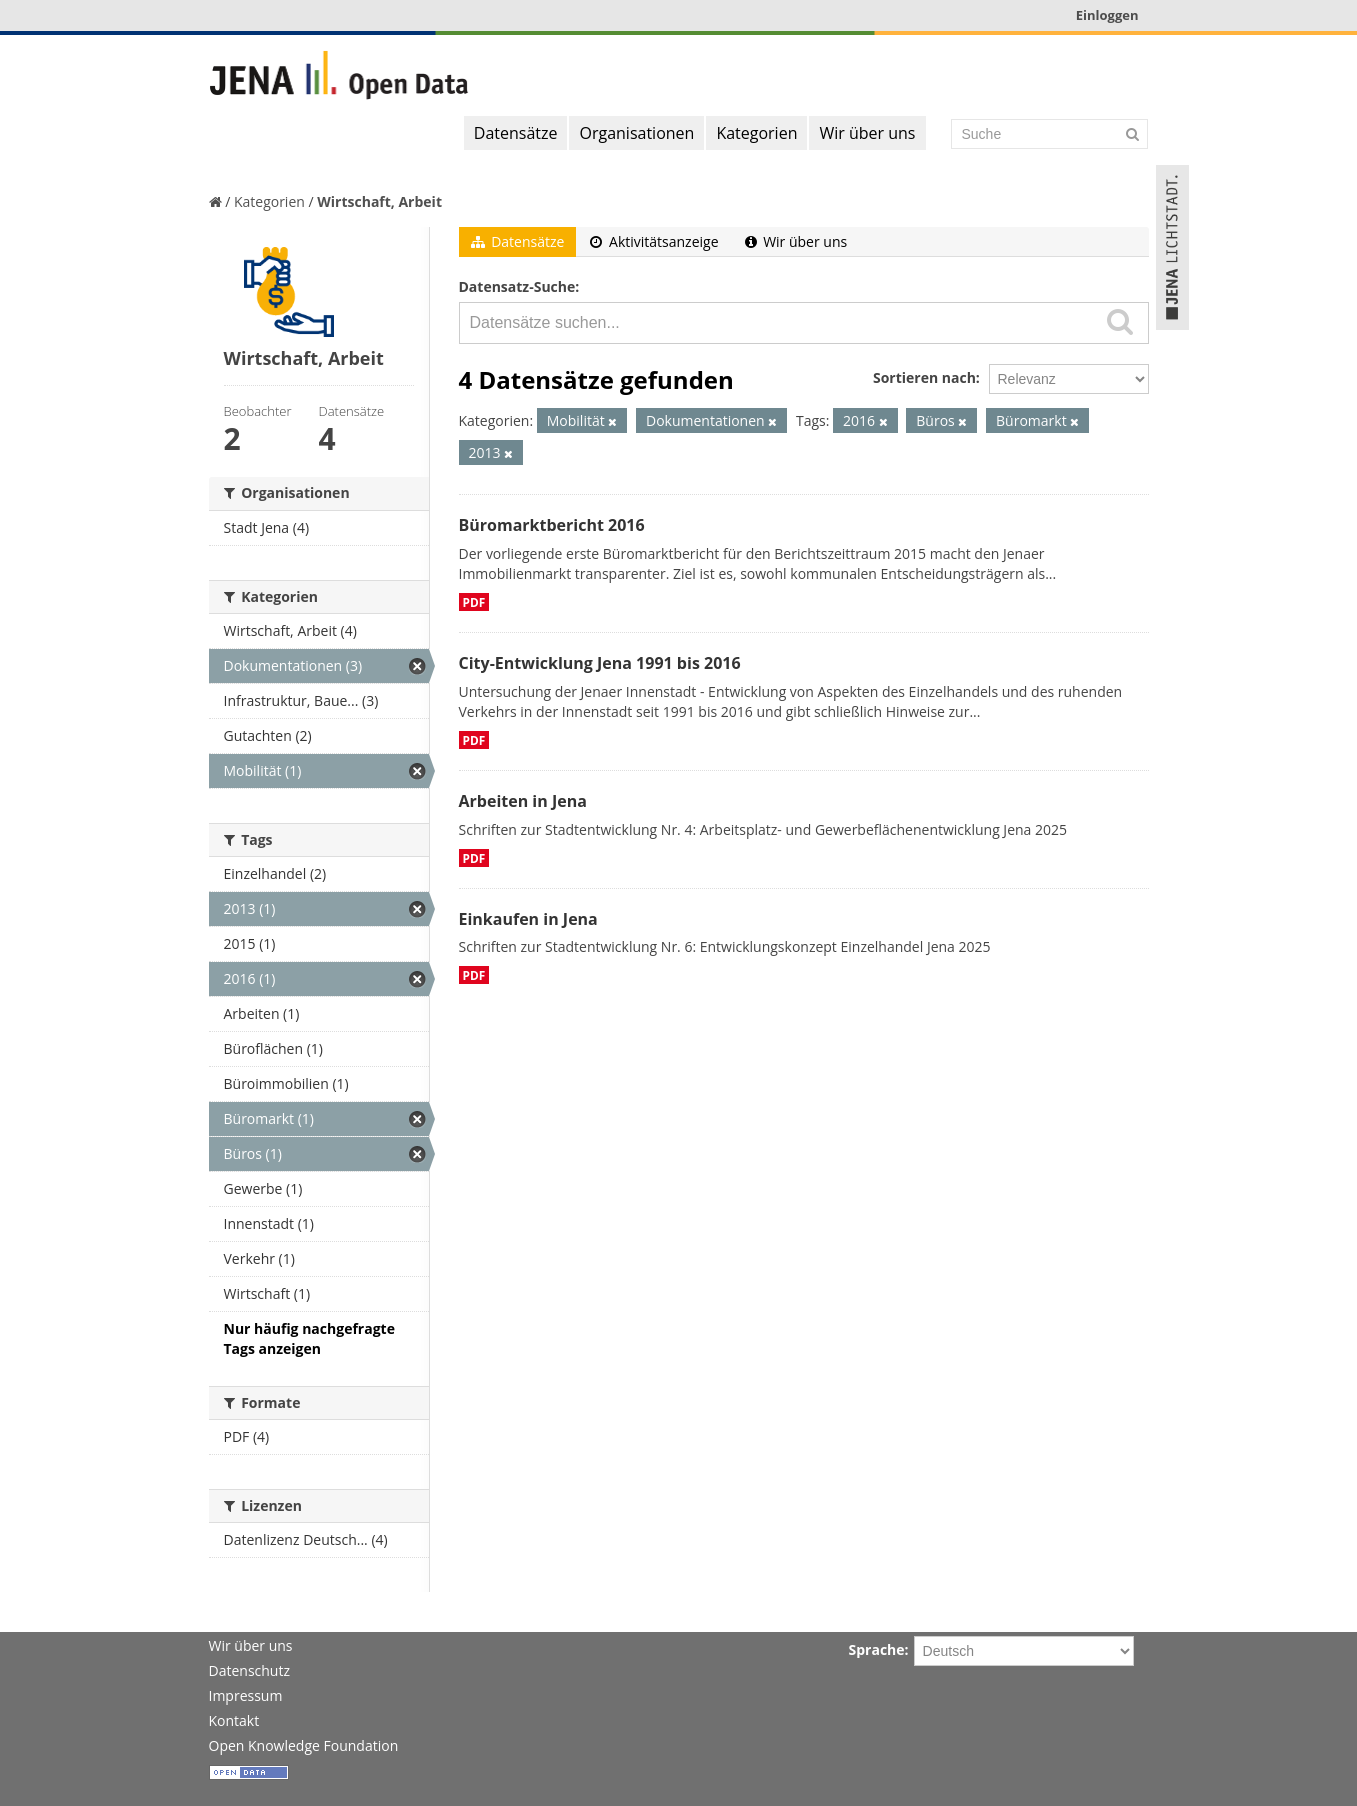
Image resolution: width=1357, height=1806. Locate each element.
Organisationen (636, 133)
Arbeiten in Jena (523, 801)
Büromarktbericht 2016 (552, 525)
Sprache (877, 1649)
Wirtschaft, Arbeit (379, 201)
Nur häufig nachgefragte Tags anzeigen (309, 1338)
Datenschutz (249, 1670)
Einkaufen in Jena (528, 919)
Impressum (246, 1695)
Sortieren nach (924, 377)
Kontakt (234, 1720)
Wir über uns (867, 133)
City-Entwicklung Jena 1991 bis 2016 (600, 663)
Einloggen (1107, 15)
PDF (474, 602)
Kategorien (756, 133)
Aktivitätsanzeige (654, 241)
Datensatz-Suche (517, 286)
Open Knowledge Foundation (304, 1745)
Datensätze (516, 133)
